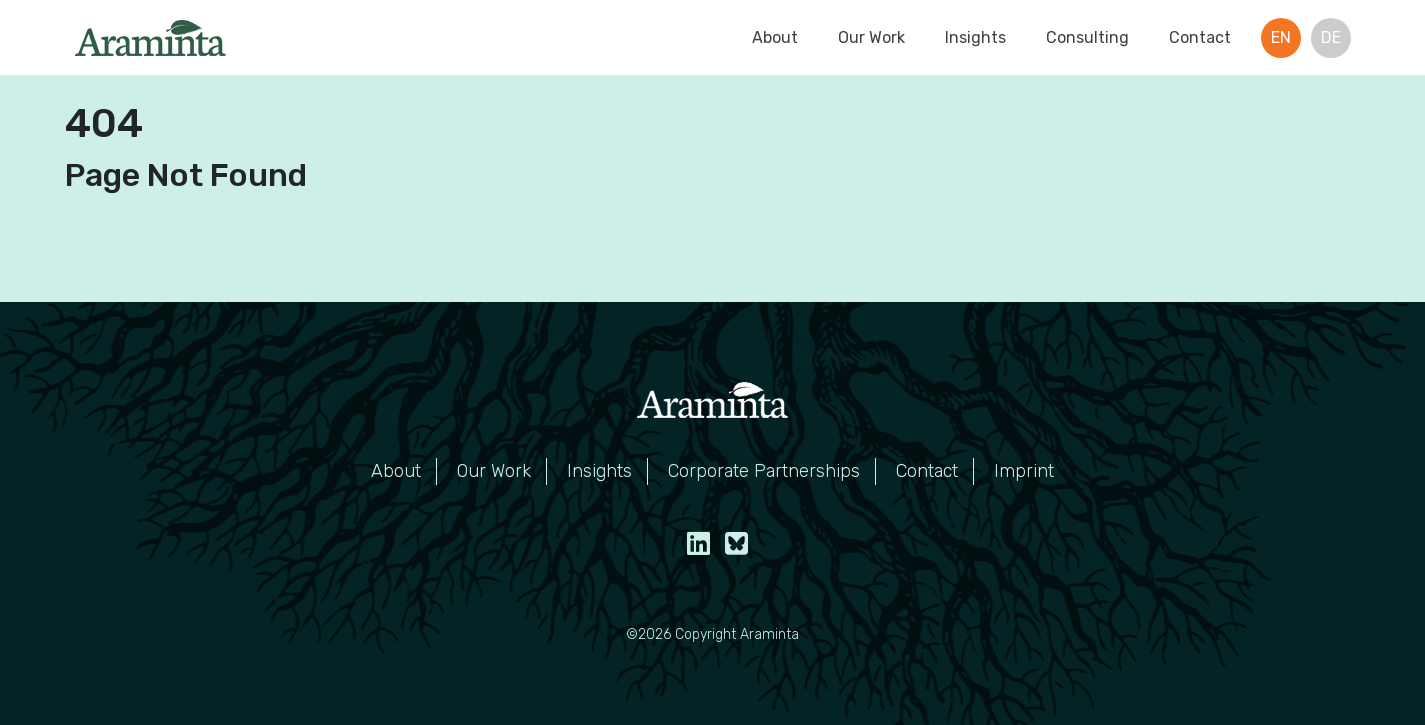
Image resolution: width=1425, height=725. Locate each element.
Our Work (871, 37)
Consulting (1087, 37)
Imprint (1024, 471)
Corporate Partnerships (764, 471)
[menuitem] (1281, 38)
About (775, 37)
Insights (975, 37)
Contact (1200, 37)
